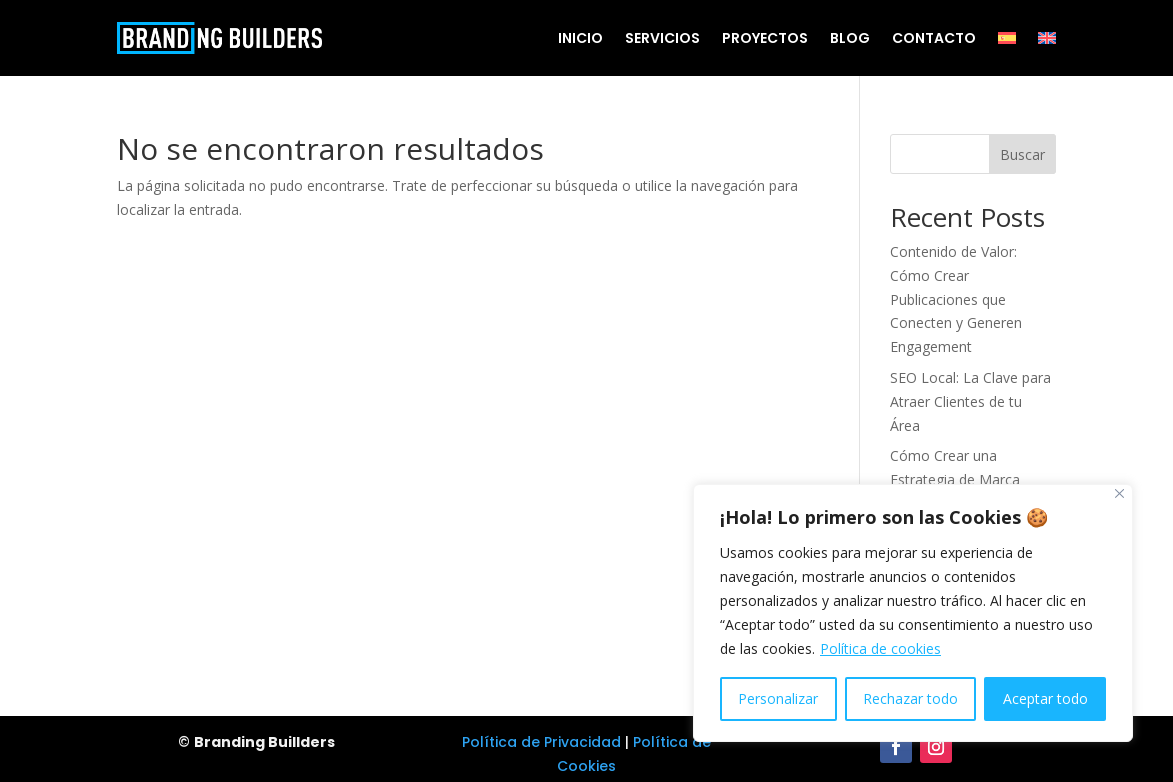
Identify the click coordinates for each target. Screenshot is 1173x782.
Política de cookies (880, 648)
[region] (913, 613)
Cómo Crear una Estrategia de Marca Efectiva (955, 479)
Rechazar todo (910, 698)
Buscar (1022, 154)
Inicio (580, 38)
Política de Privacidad (541, 742)
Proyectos (765, 38)
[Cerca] (1119, 493)
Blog (850, 38)
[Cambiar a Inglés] (1047, 38)
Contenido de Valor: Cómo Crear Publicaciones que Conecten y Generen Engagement (956, 299)
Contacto (934, 38)
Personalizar (778, 698)
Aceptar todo (1045, 698)
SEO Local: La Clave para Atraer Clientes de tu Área (970, 401)
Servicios (662, 38)
